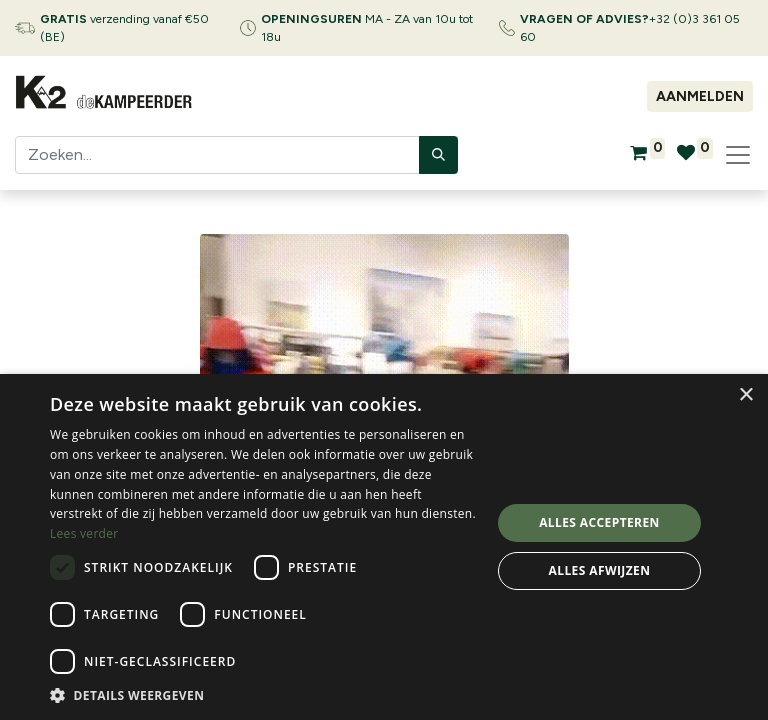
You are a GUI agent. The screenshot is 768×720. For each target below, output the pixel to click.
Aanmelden (700, 96)
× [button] (745, 395)
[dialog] (384, 547)
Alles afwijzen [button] (600, 570)
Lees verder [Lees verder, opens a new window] (84, 533)
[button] (264, 695)
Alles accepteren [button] (599, 522)
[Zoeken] (438, 155)
